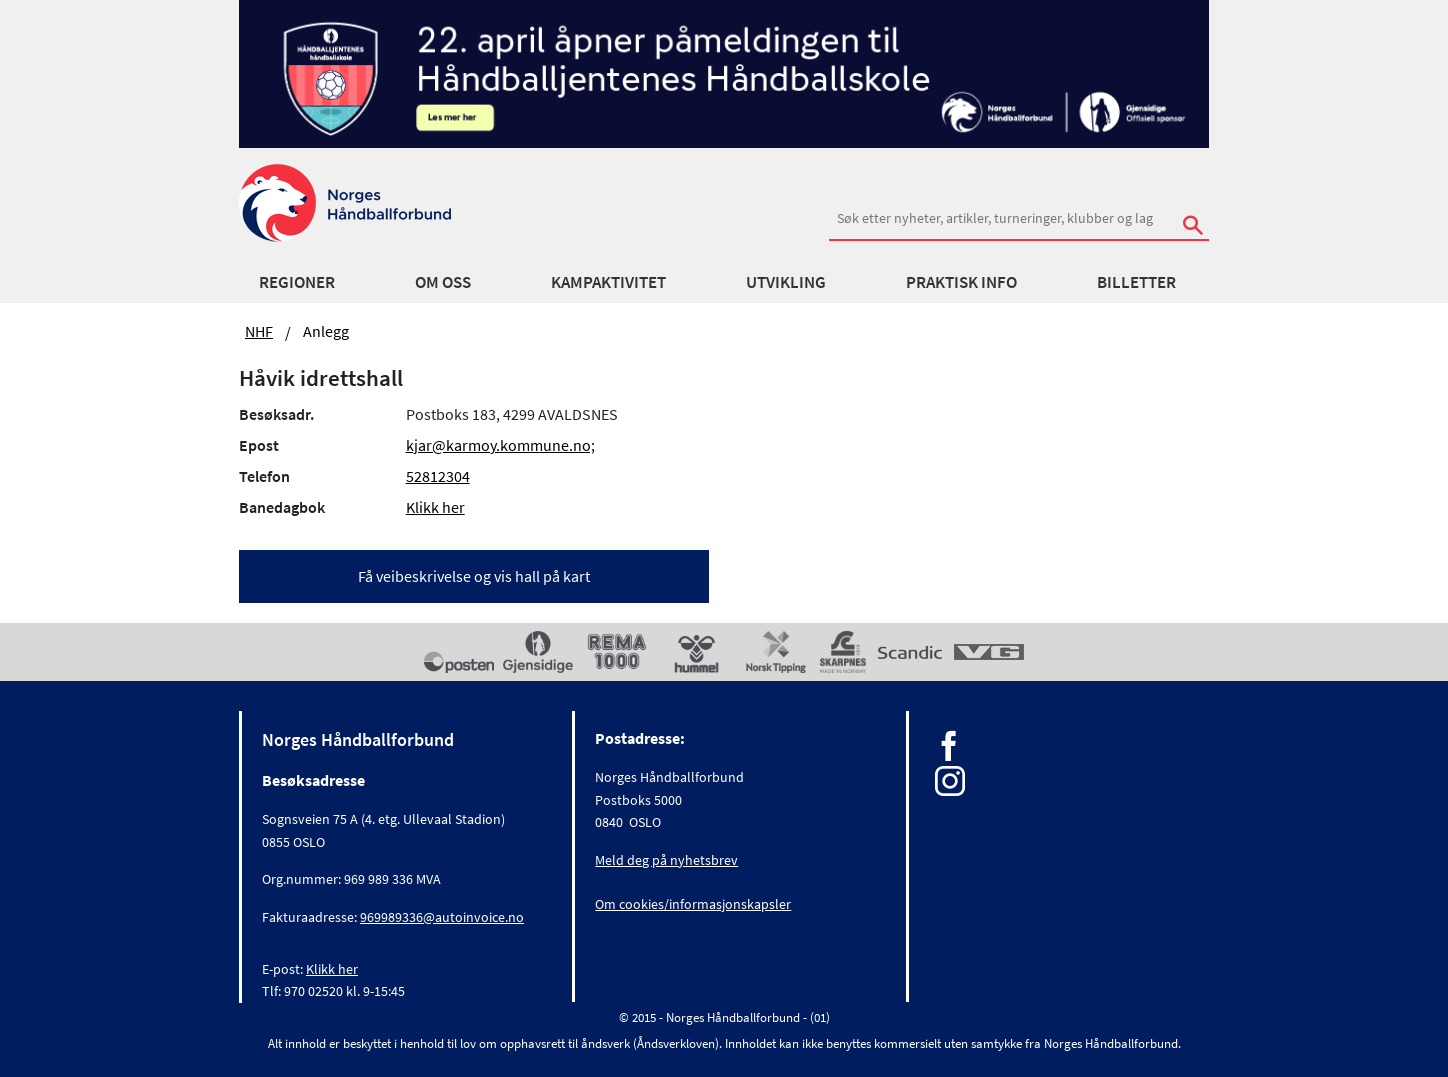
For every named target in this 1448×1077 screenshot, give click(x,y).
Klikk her (435, 507)
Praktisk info (961, 282)
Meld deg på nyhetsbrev (666, 860)
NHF (259, 331)
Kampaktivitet (608, 282)
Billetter (1136, 282)
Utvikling (786, 282)
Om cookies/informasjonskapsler (693, 904)
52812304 (438, 476)
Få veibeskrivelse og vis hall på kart (474, 576)
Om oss (443, 282)
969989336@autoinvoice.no (442, 917)
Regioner (297, 282)
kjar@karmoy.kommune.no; (500, 445)
